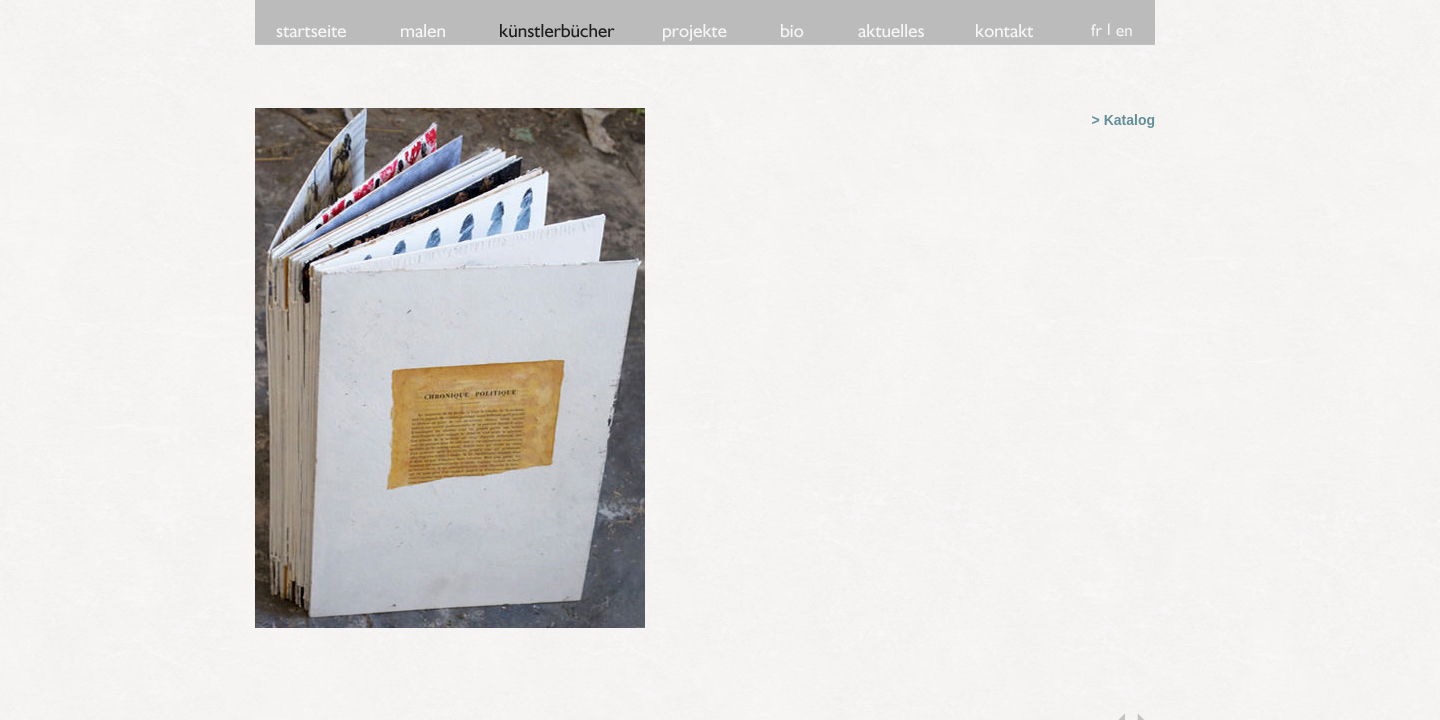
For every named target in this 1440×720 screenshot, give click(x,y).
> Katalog (1123, 120)
